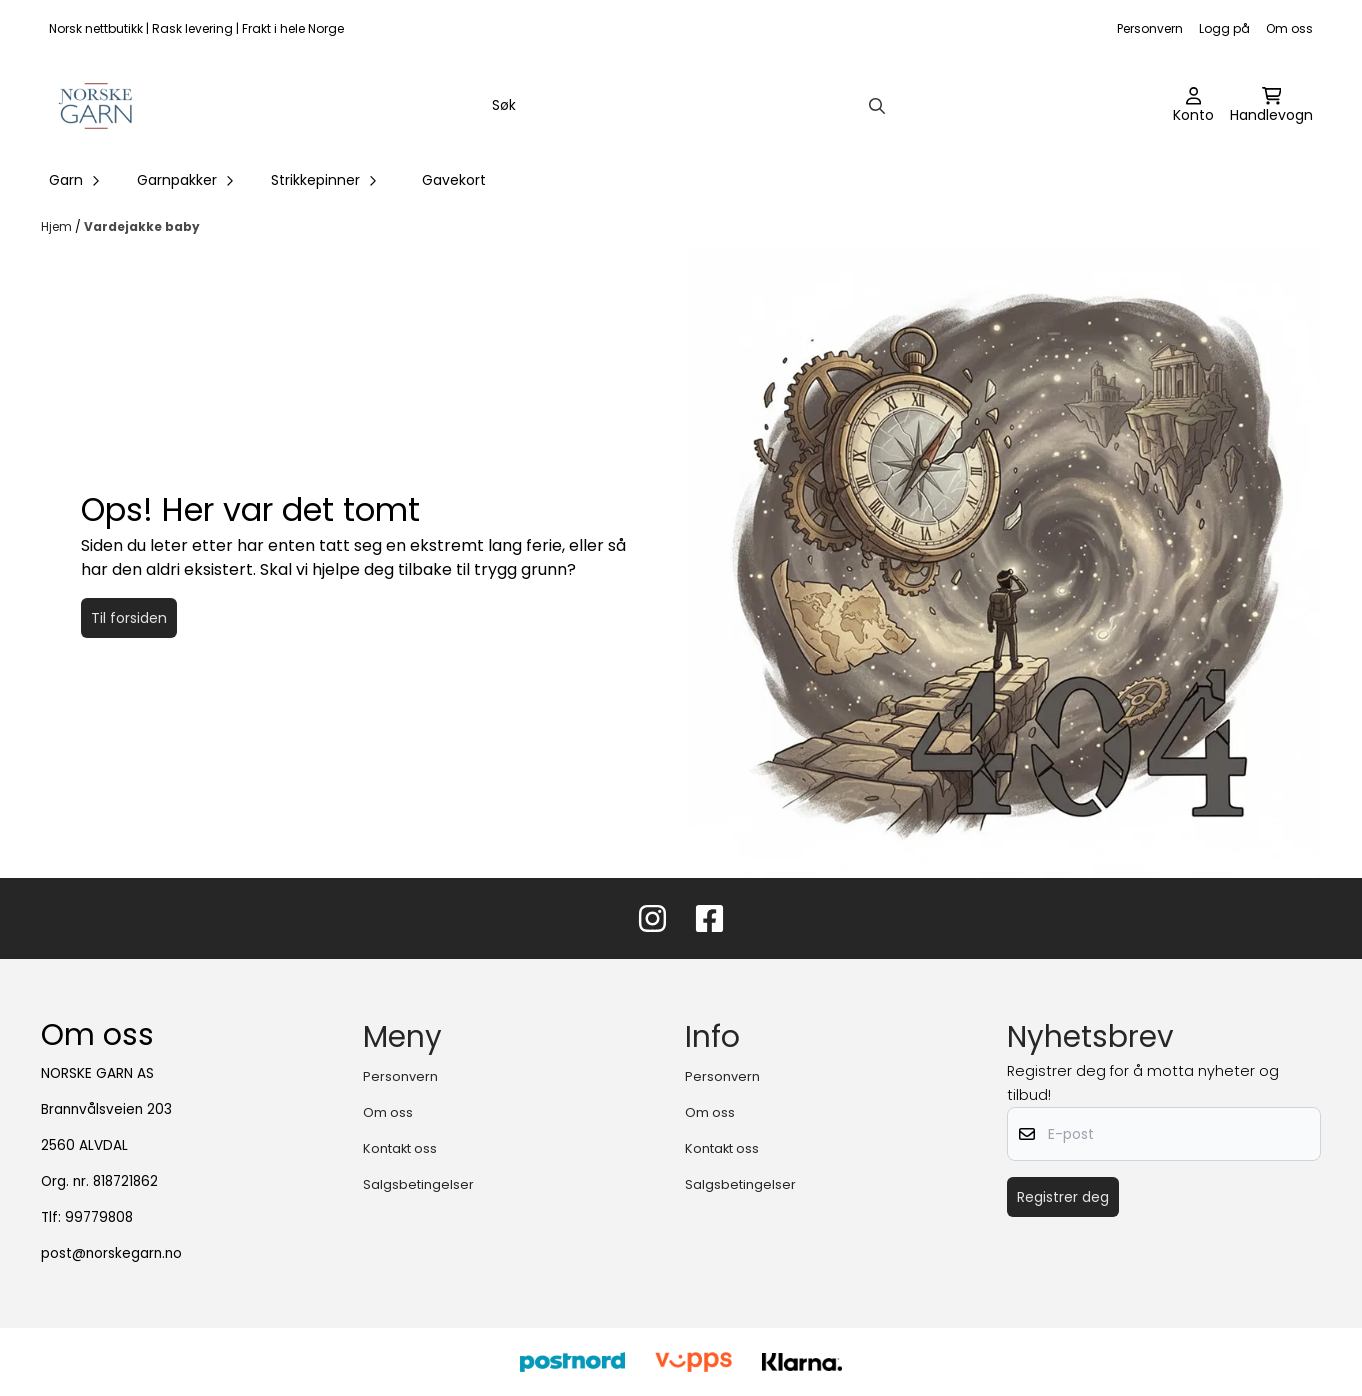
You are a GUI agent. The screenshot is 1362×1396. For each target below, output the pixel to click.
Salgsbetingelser (418, 1184)
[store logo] (96, 106)
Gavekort (454, 180)
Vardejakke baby (142, 226)
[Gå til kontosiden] (1193, 106)
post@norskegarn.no (111, 1253)
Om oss (1289, 28)
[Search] (877, 106)
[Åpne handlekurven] (1271, 106)
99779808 (99, 1217)
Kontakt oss (400, 1148)
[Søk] (687, 106)
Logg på (1224, 28)
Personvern (1150, 28)
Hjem (58, 226)
